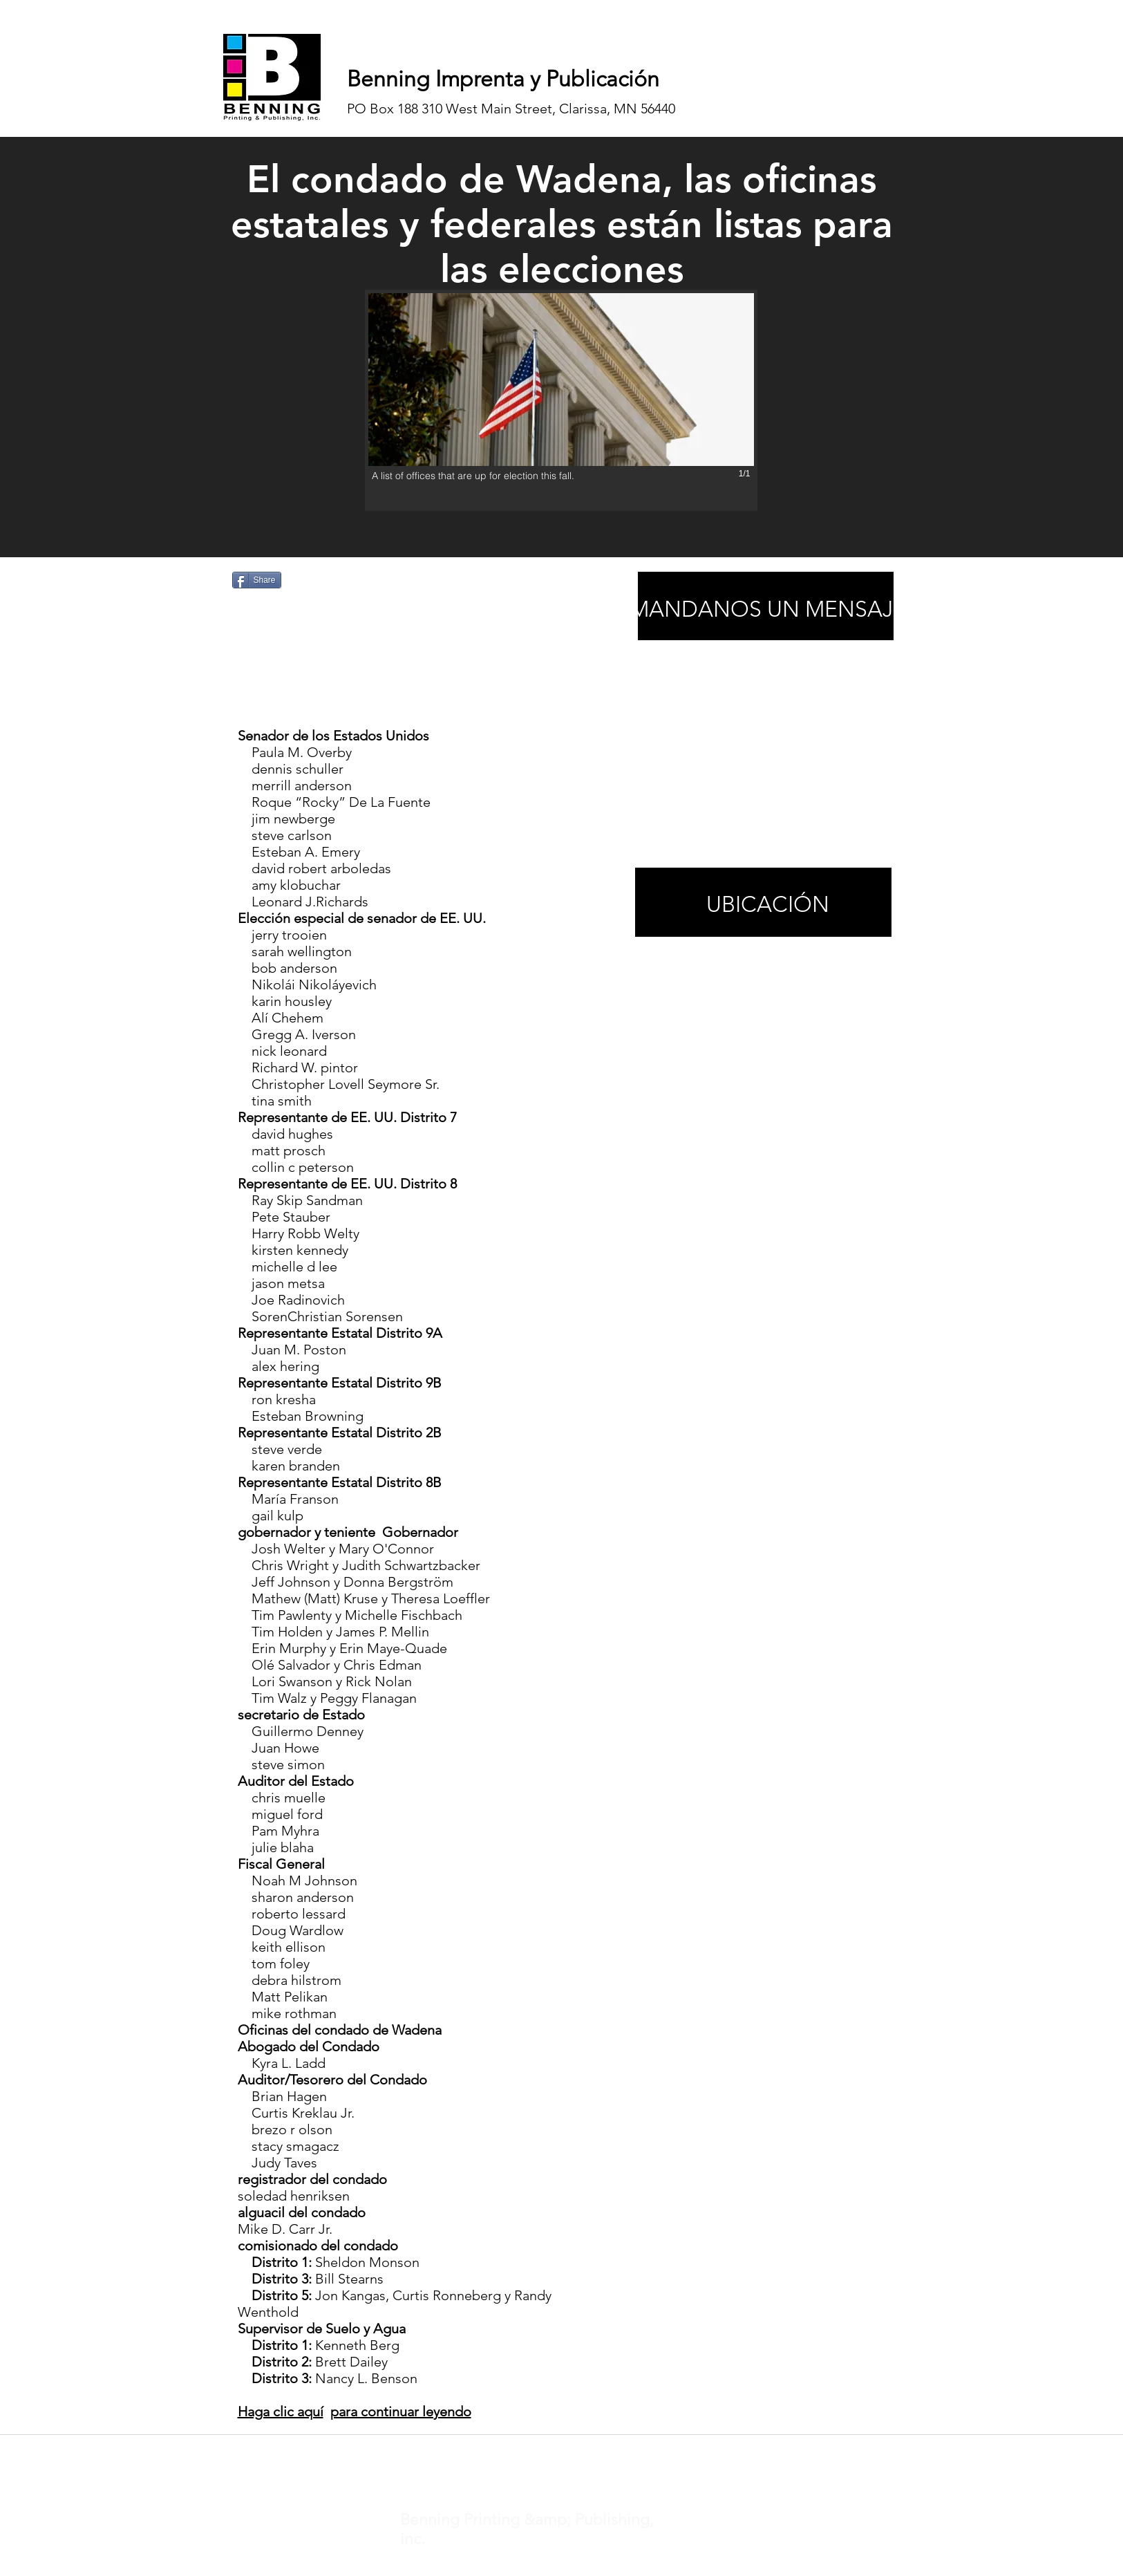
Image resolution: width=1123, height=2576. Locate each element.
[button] (561, 400)
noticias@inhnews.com (549, 2452)
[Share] (256, 580)
